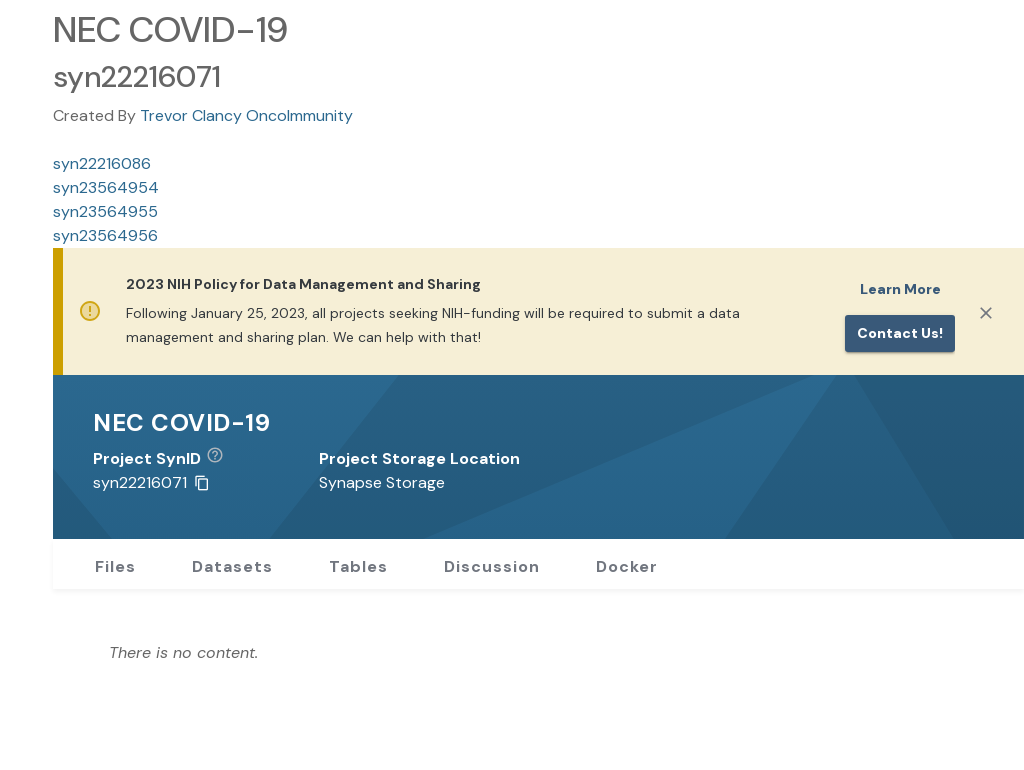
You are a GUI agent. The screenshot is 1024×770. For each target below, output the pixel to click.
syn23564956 (105, 235)
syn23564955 (105, 211)
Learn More (900, 289)
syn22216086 (102, 163)
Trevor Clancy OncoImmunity (246, 115)
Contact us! (900, 333)
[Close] (986, 313)
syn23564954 (106, 187)
